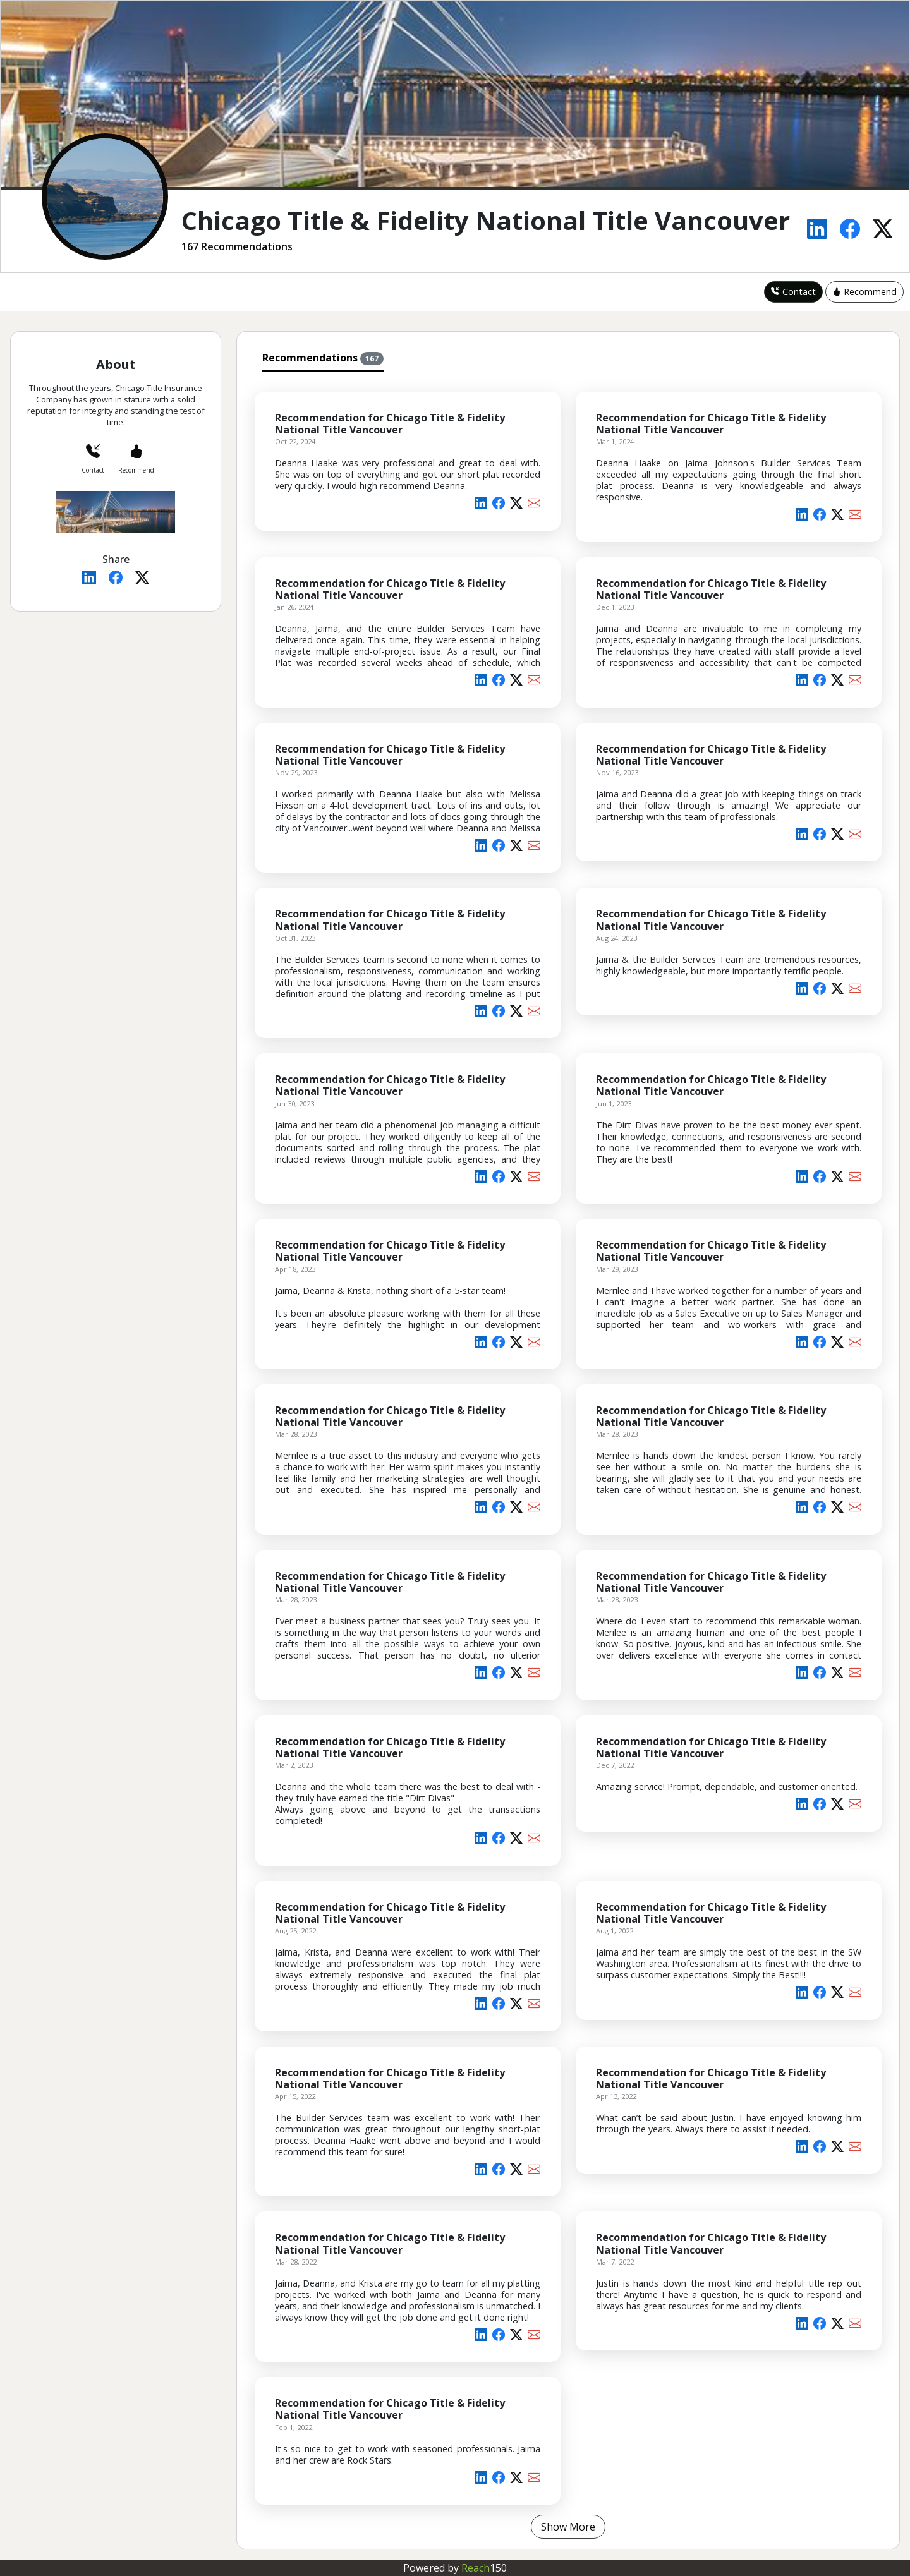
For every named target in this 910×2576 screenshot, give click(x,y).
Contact (793, 292)
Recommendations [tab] (323, 358)
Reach (484, 2568)
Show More (568, 2527)
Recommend (864, 292)
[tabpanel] (568, 1458)
